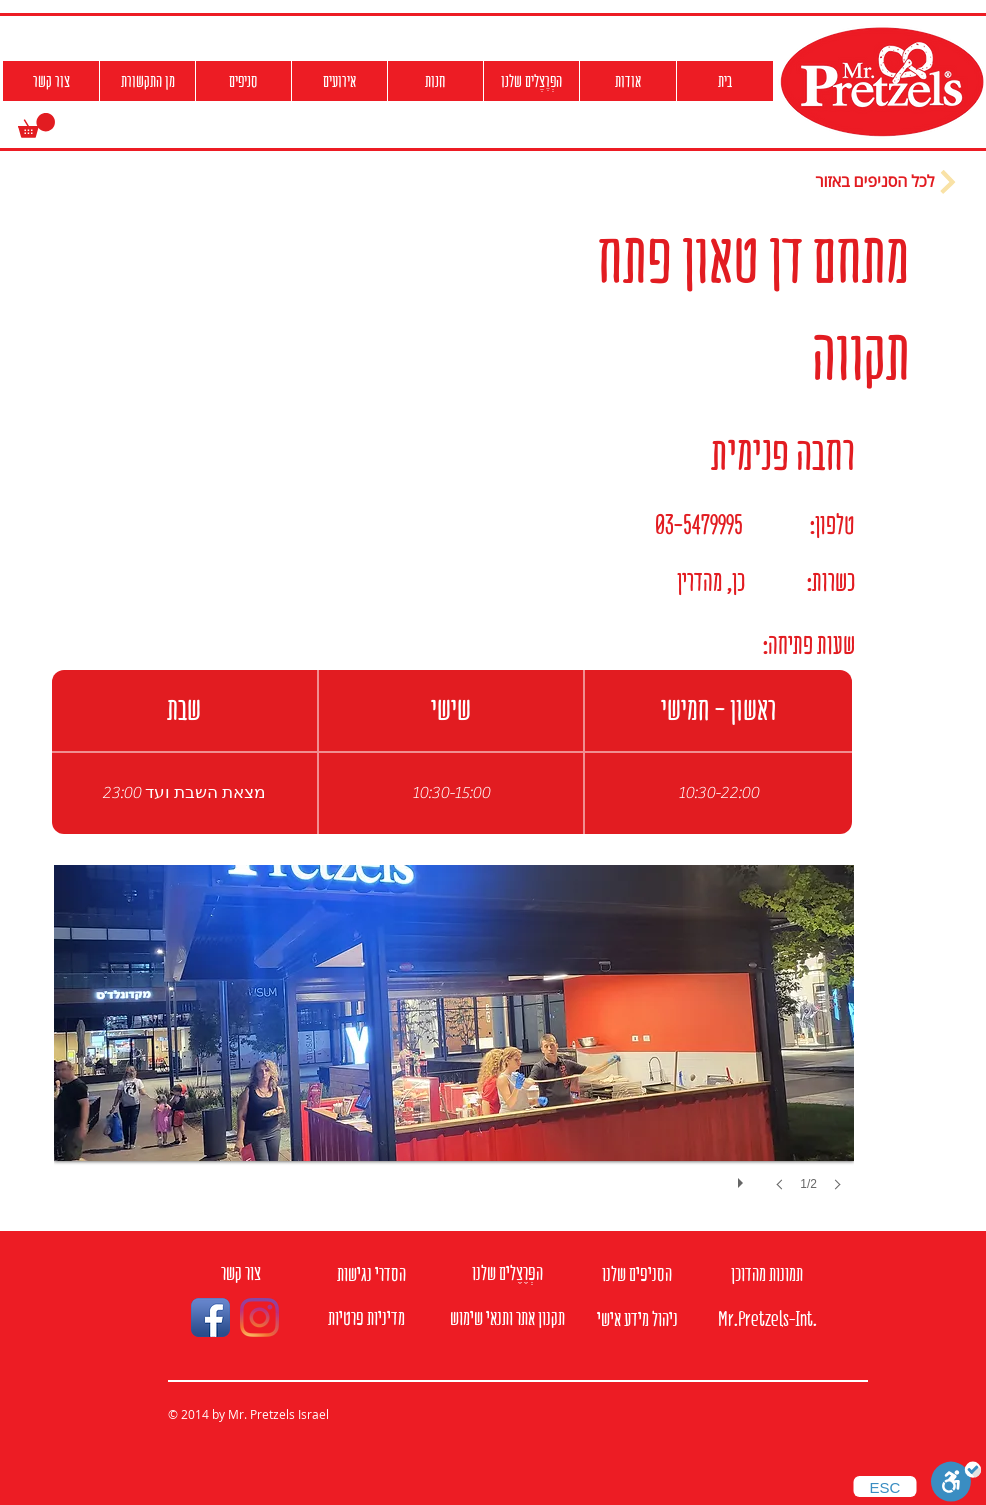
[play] (743, 1178)
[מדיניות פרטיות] (366, 1318)
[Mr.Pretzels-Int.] (767, 1319)
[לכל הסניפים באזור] (888, 182)
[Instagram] (259, 1317)
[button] (36, 125)
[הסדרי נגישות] (371, 1274)
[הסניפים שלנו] (637, 1274)
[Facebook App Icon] (210, 1317)
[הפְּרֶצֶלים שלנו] (507, 1273)
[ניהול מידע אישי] (637, 1319)
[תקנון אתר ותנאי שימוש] (507, 1318)
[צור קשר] (241, 1273)
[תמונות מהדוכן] (767, 1274)
